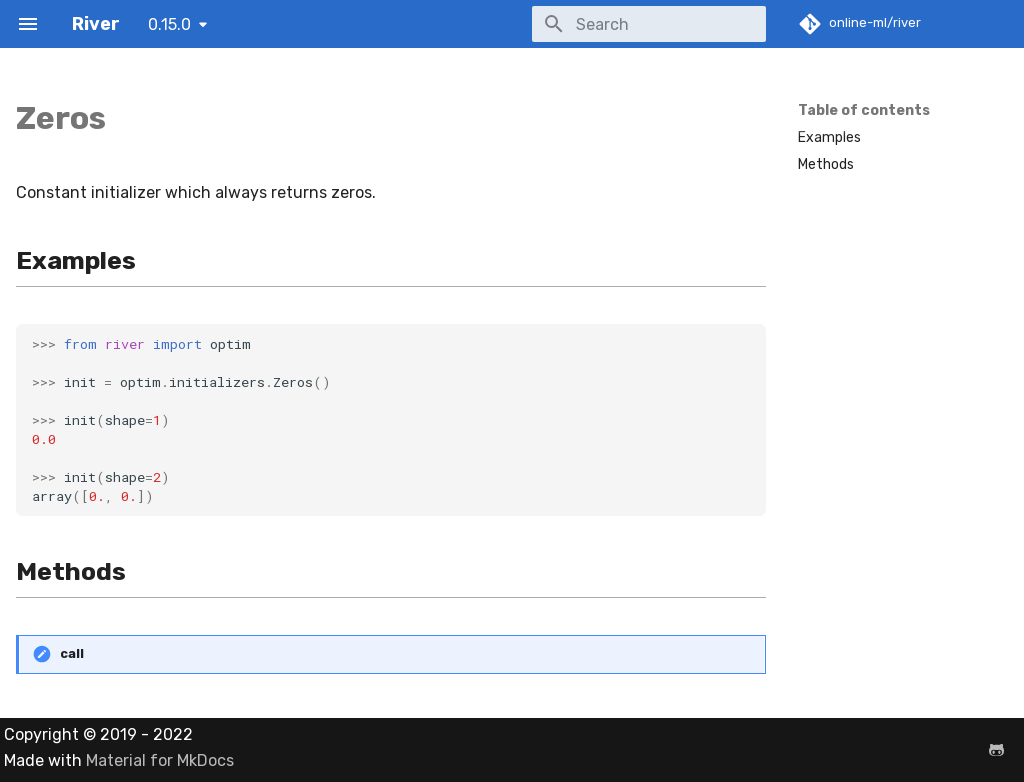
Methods (826, 164)
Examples (829, 137)
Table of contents (864, 110)
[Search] (649, 24)
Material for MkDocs (160, 760)
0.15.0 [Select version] (169, 24)
